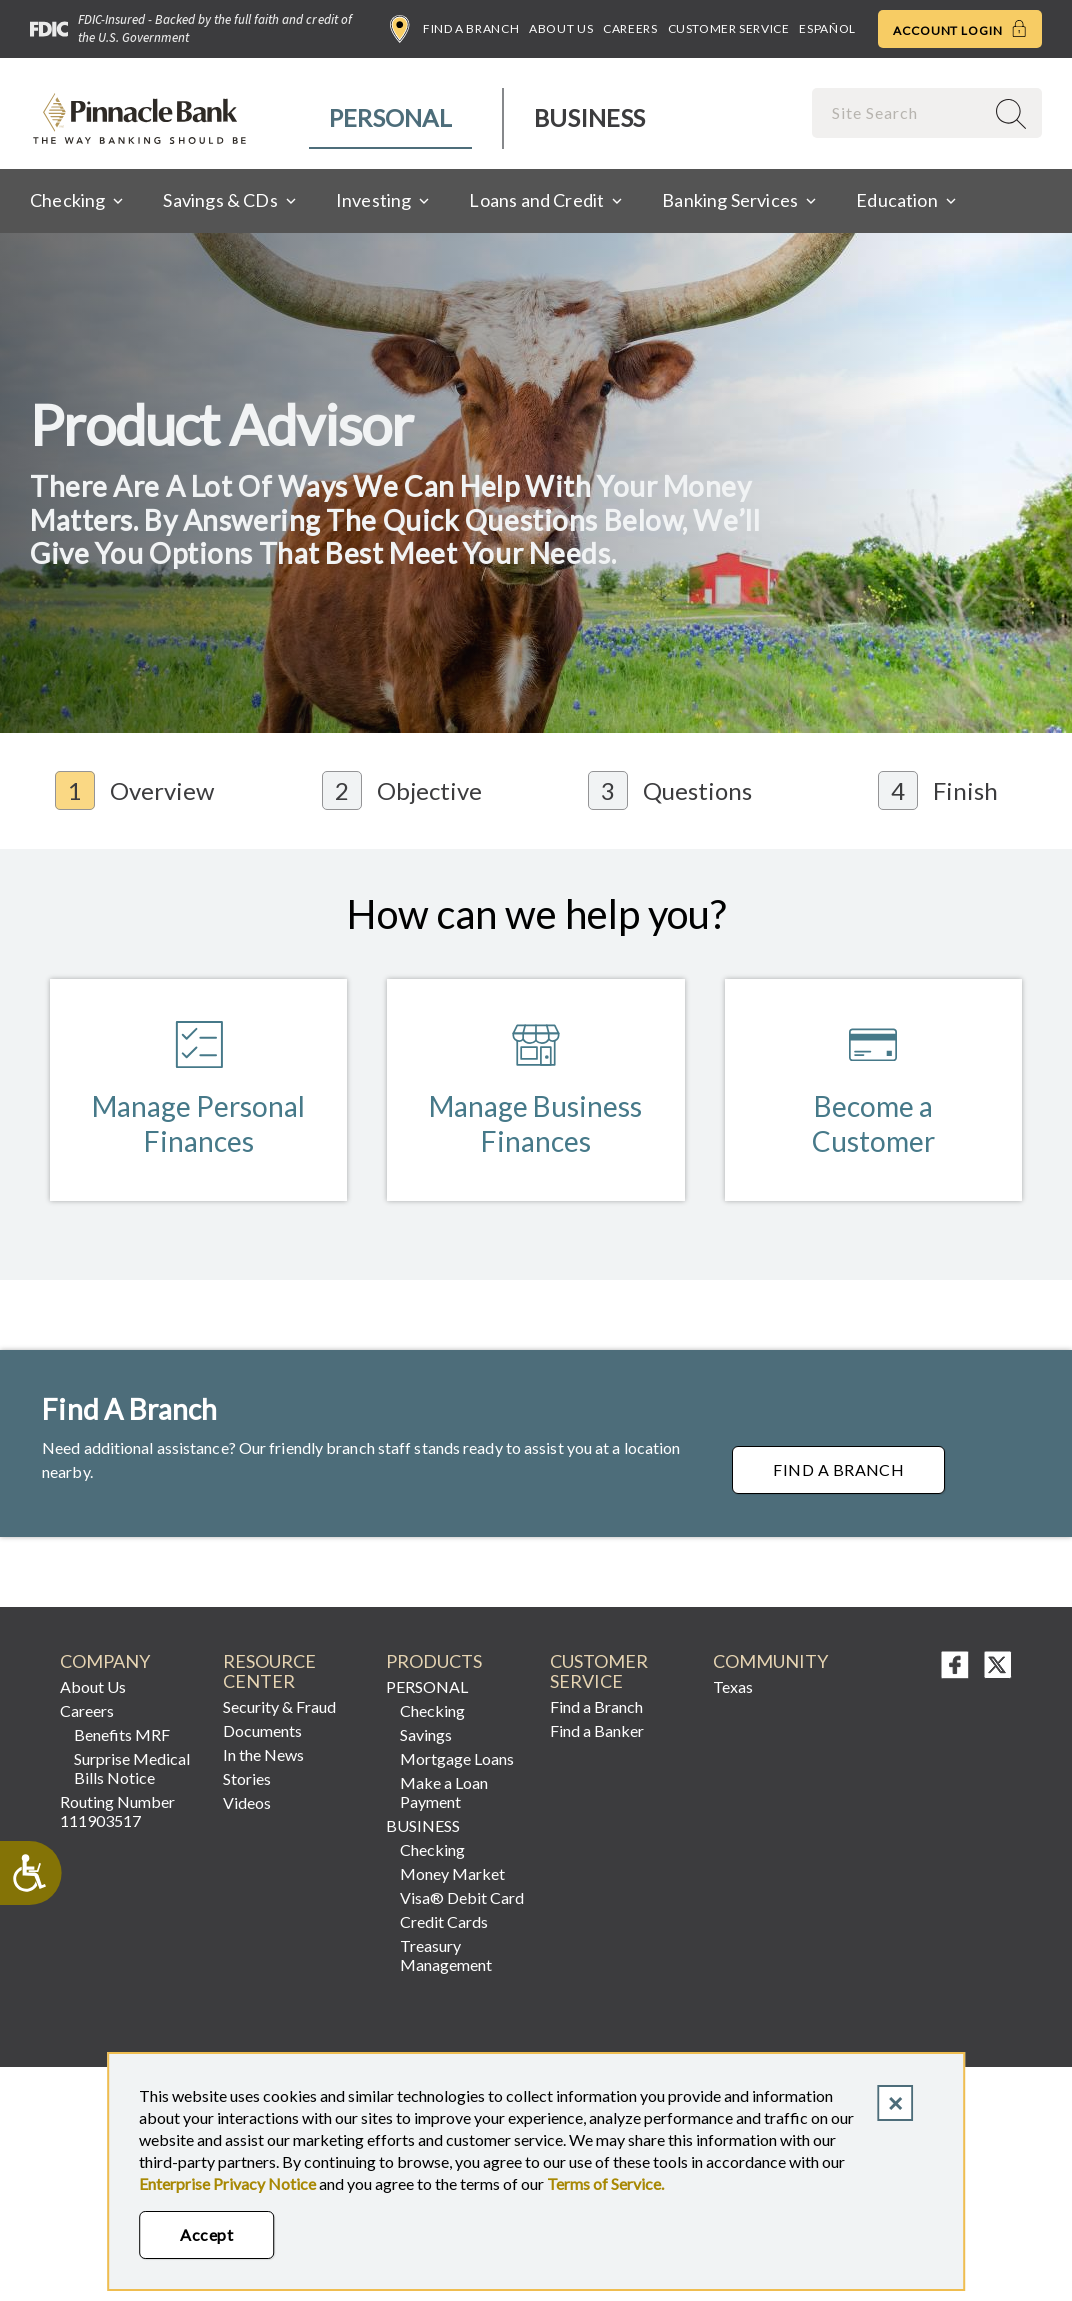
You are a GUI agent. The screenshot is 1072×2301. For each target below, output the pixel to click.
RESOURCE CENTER (269, 1672)
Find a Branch (454, 29)
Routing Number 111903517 (117, 1812)
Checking (432, 1711)
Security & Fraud (279, 1707)
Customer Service (729, 28)
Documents (262, 1731)
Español (827, 28)
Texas (733, 1687)
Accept (206, 2234)
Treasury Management (446, 1956)
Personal (390, 117)
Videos (247, 1803)
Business (589, 117)
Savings (426, 1735)
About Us (561, 28)
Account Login (960, 29)
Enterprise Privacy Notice (227, 2183)
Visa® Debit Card (462, 1898)
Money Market (452, 1874)
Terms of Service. (605, 2183)
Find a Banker (597, 1731)
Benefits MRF (122, 1735)
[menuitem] (391, 118)
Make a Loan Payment (444, 1793)
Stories (247, 1779)
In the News (263, 1755)
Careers (630, 28)
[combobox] (900, 112)
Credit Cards (444, 1922)
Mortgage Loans (457, 1759)
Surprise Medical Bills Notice (132, 1769)
